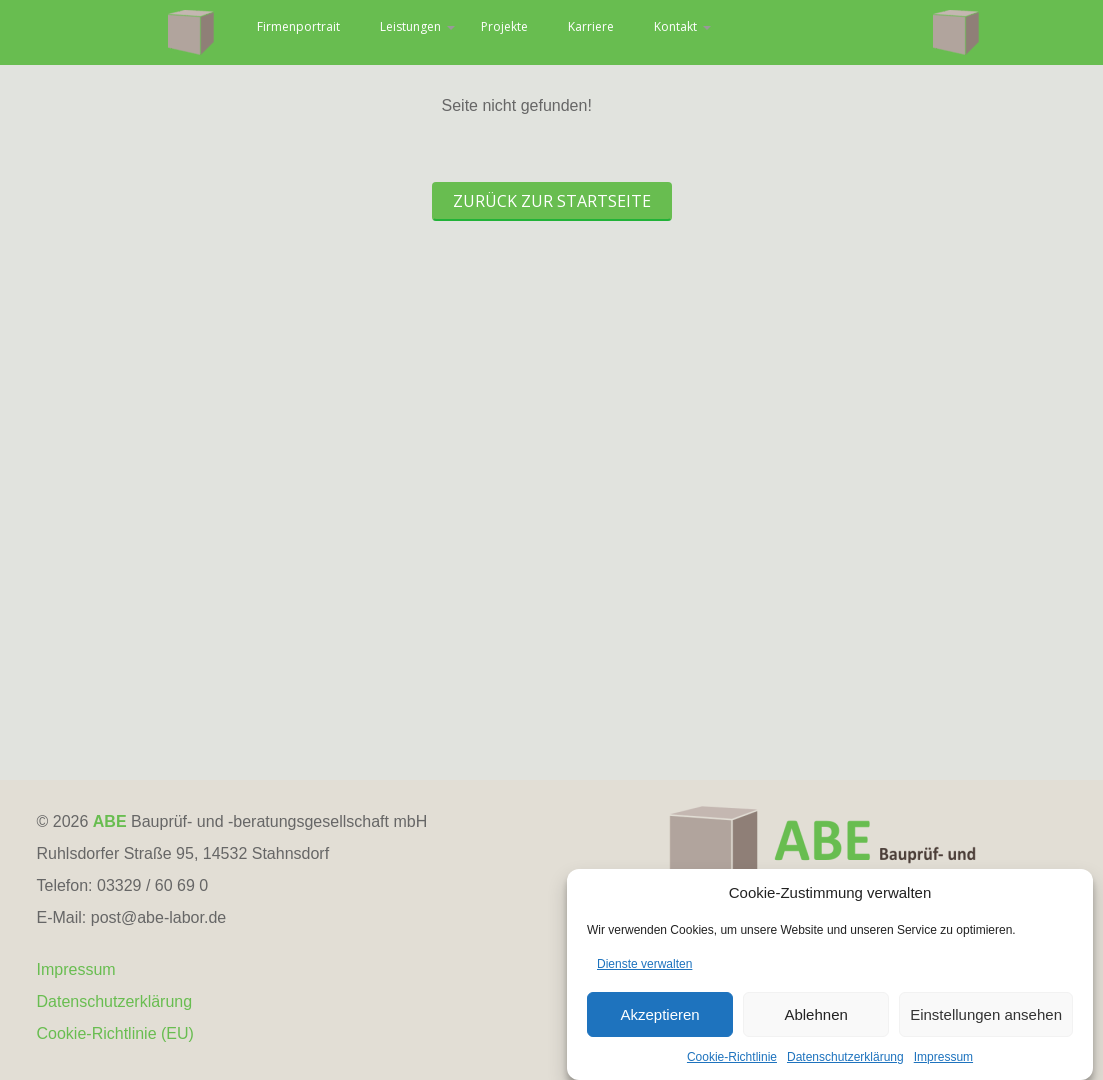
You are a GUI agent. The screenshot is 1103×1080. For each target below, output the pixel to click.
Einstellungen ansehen (986, 1022)
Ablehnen (815, 1022)
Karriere (717, 32)
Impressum (943, 1066)
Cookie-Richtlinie (732, 1066)
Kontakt (816, 32)
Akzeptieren (659, 1022)
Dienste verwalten (644, 973)
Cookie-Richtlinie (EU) (115, 1033)
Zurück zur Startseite (552, 201)
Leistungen (506, 32)
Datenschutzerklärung (845, 1066)
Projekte (619, 32)
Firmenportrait (362, 32)
